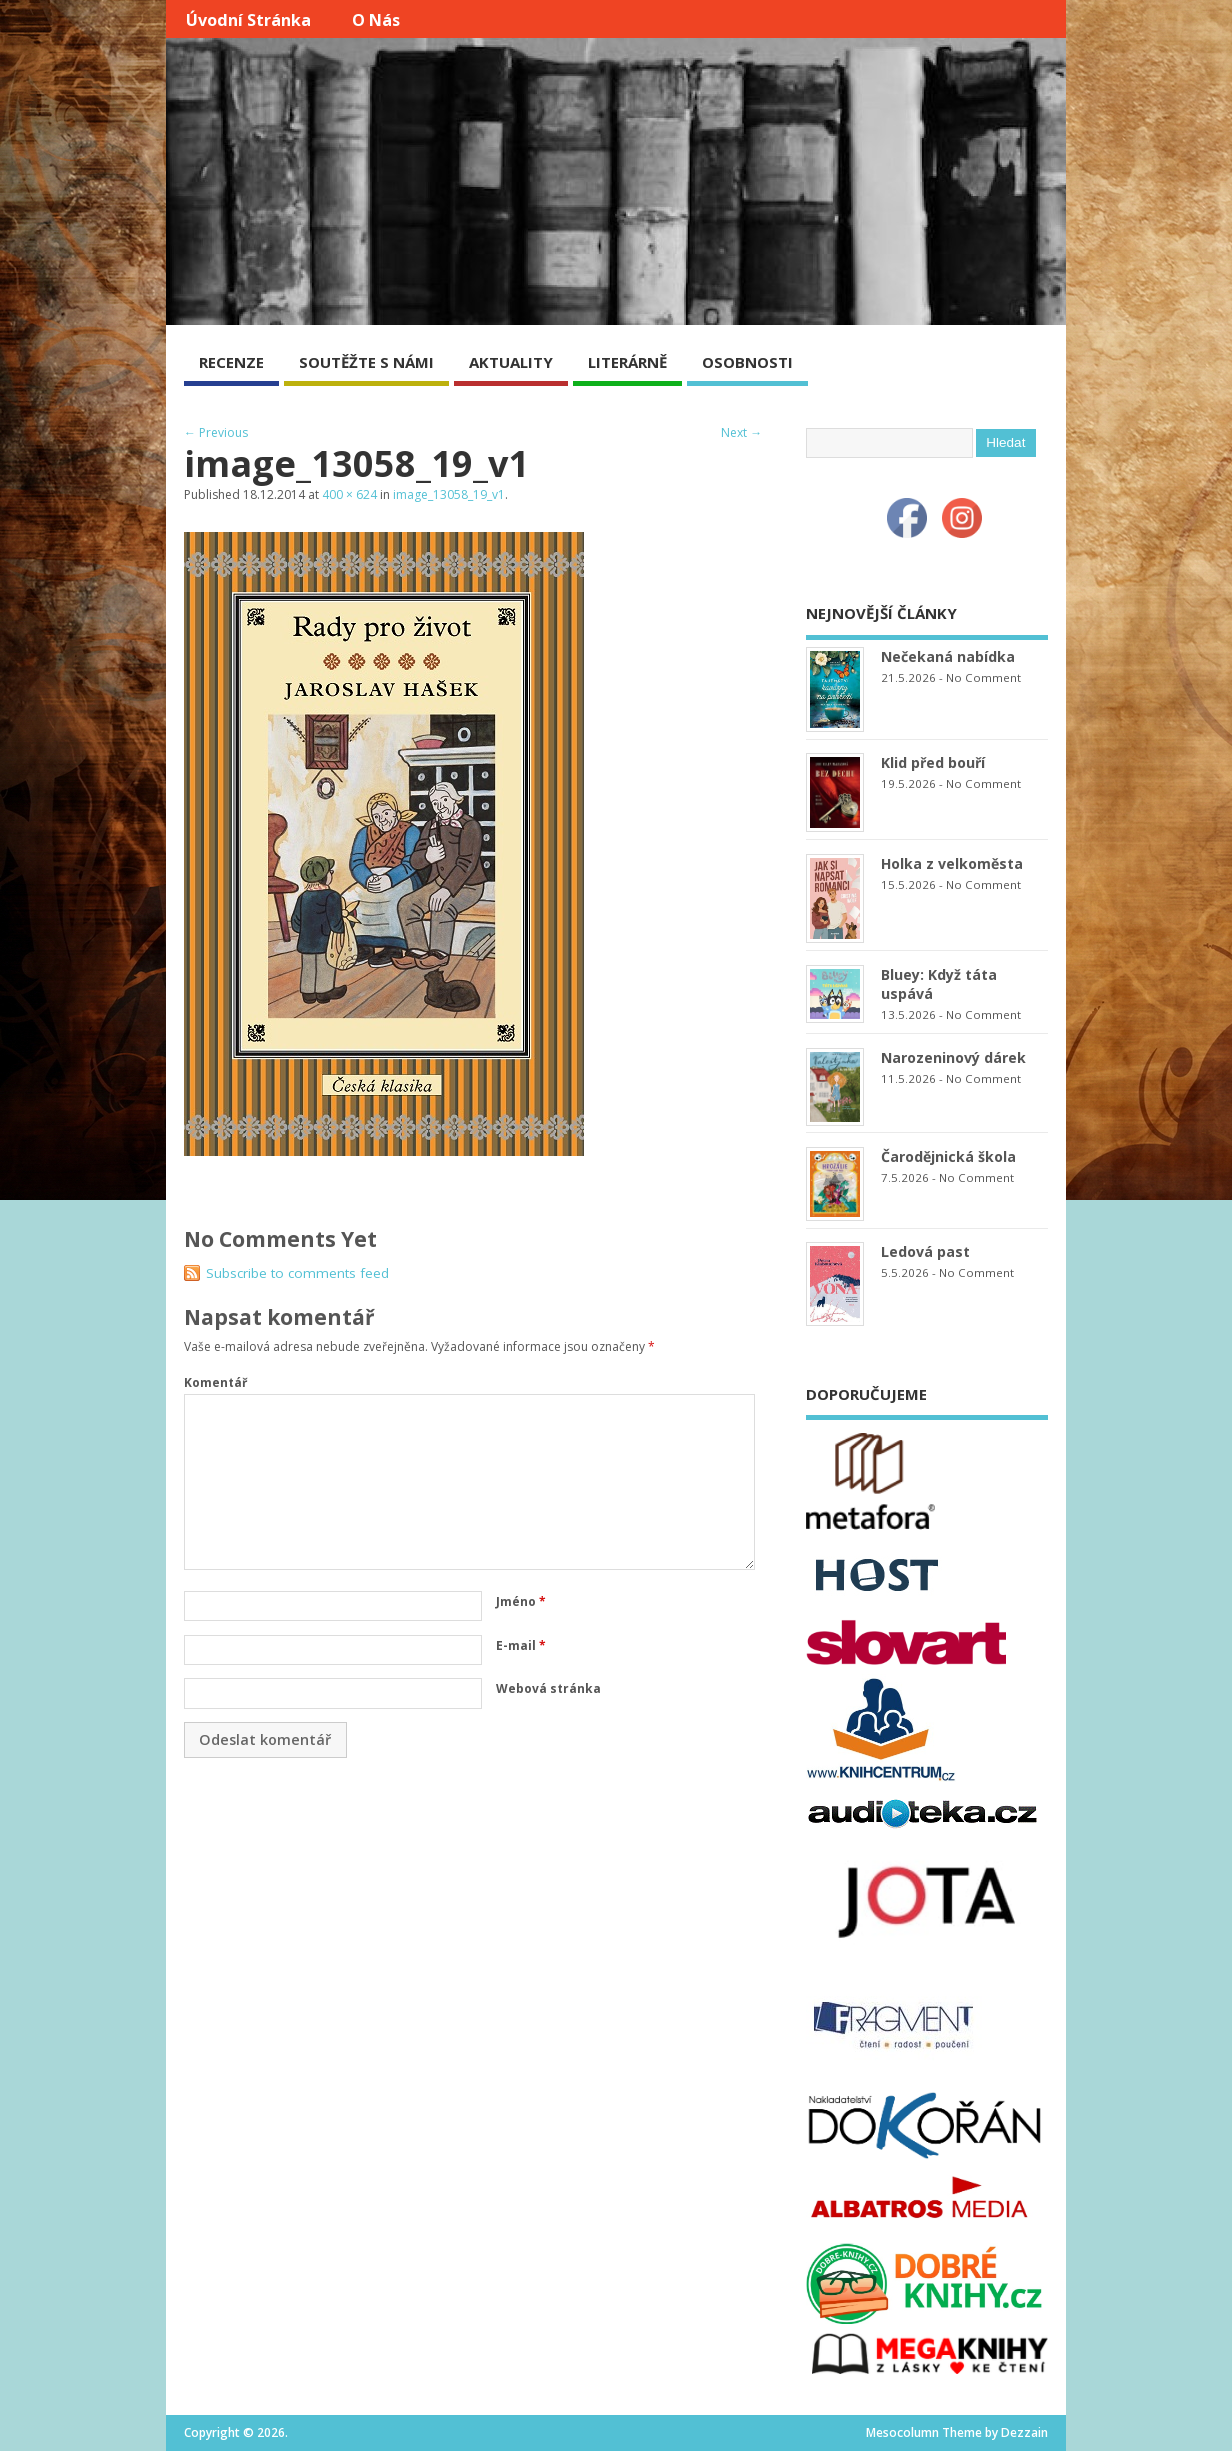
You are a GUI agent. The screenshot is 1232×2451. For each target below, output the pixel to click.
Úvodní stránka (248, 20)
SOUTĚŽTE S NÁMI (366, 362)
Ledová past (925, 1251)
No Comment (983, 677)
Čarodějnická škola (948, 1156)
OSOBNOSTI (747, 362)
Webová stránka (548, 1688)
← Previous (216, 432)
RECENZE (231, 362)
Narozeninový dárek (953, 1057)
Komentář (215, 1382)
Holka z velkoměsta (952, 863)
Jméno (521, 1601)
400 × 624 (349, 494)
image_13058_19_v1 (449, 494)
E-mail (521, 1645)
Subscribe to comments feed (297, 1273)
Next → (741, 432)
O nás (376, 20)
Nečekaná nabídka (948, 656)
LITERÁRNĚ (627, 362)
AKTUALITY (511, 362)
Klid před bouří (933, 762)
